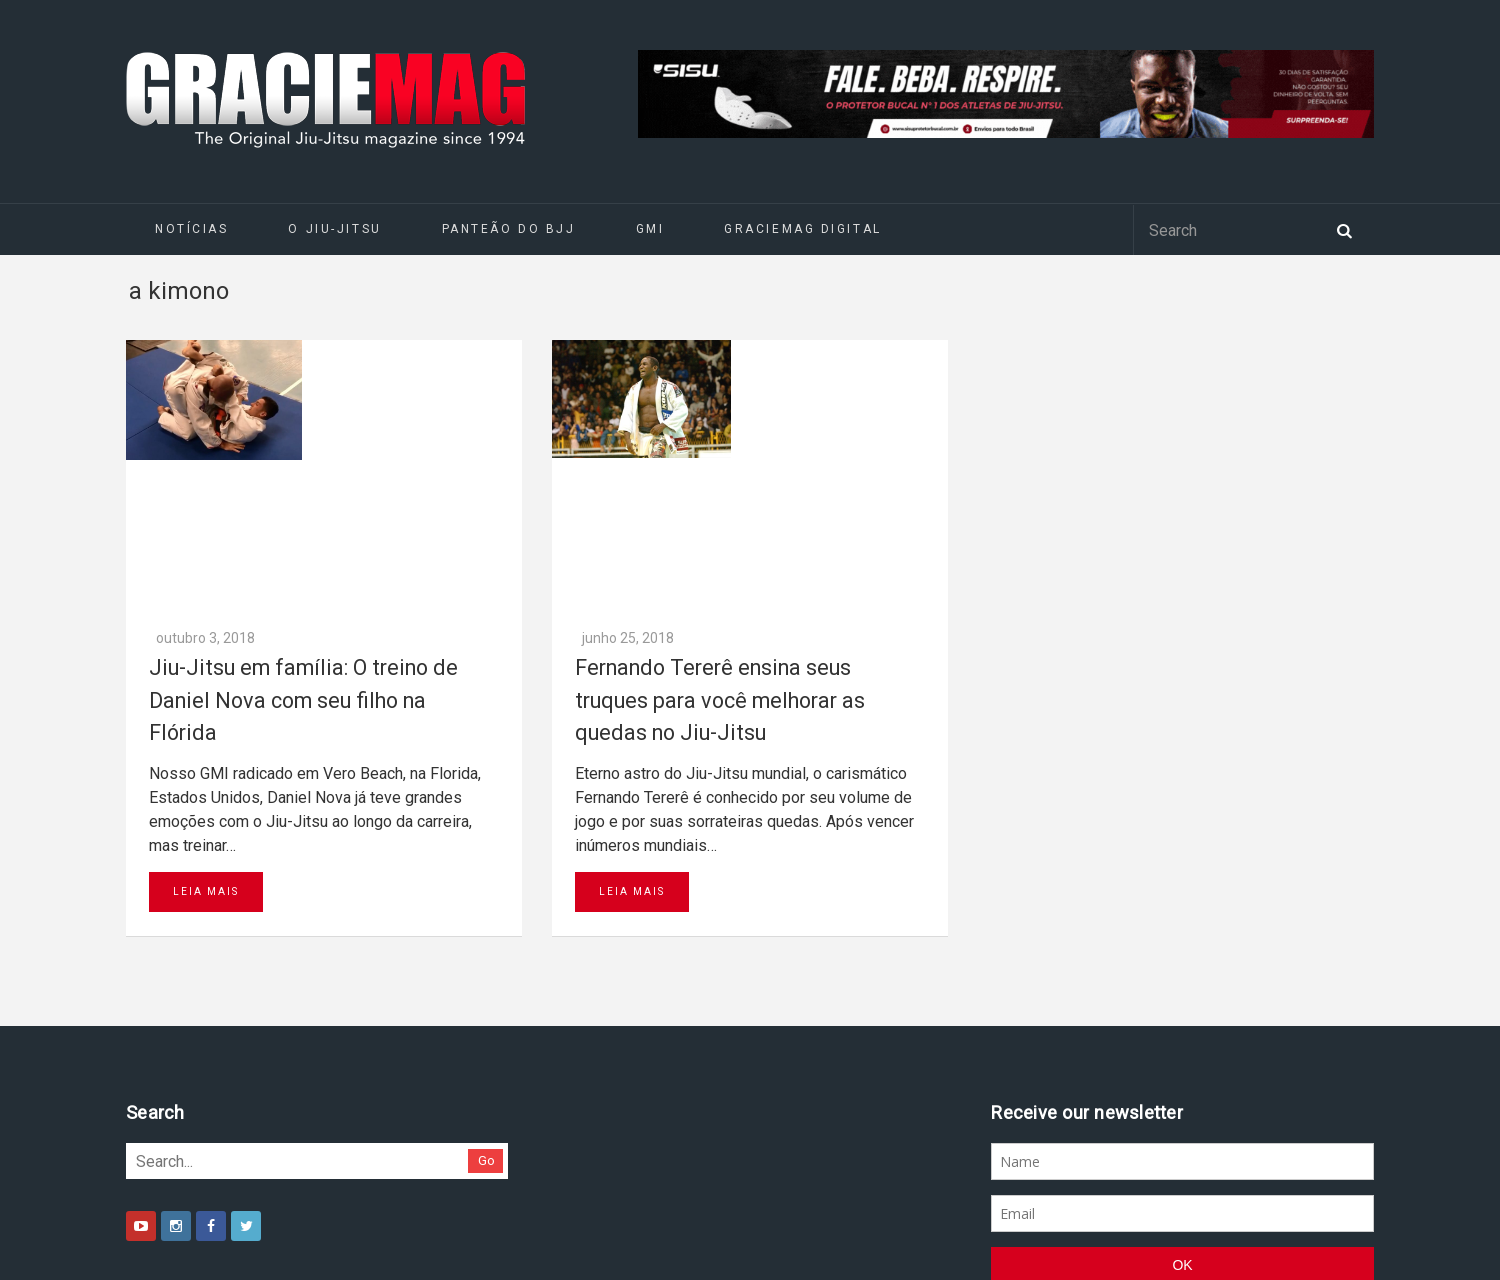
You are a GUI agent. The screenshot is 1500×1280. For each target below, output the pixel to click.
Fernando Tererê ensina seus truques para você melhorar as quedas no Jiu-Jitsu (720, 435)
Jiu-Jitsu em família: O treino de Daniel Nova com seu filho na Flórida (303, 435)
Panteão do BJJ (509, 229)
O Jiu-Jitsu (334, 229)
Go (486, 895)
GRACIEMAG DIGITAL (803, 229)
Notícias (191, 229)
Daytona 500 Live (62, 1270)
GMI (650, 229)
